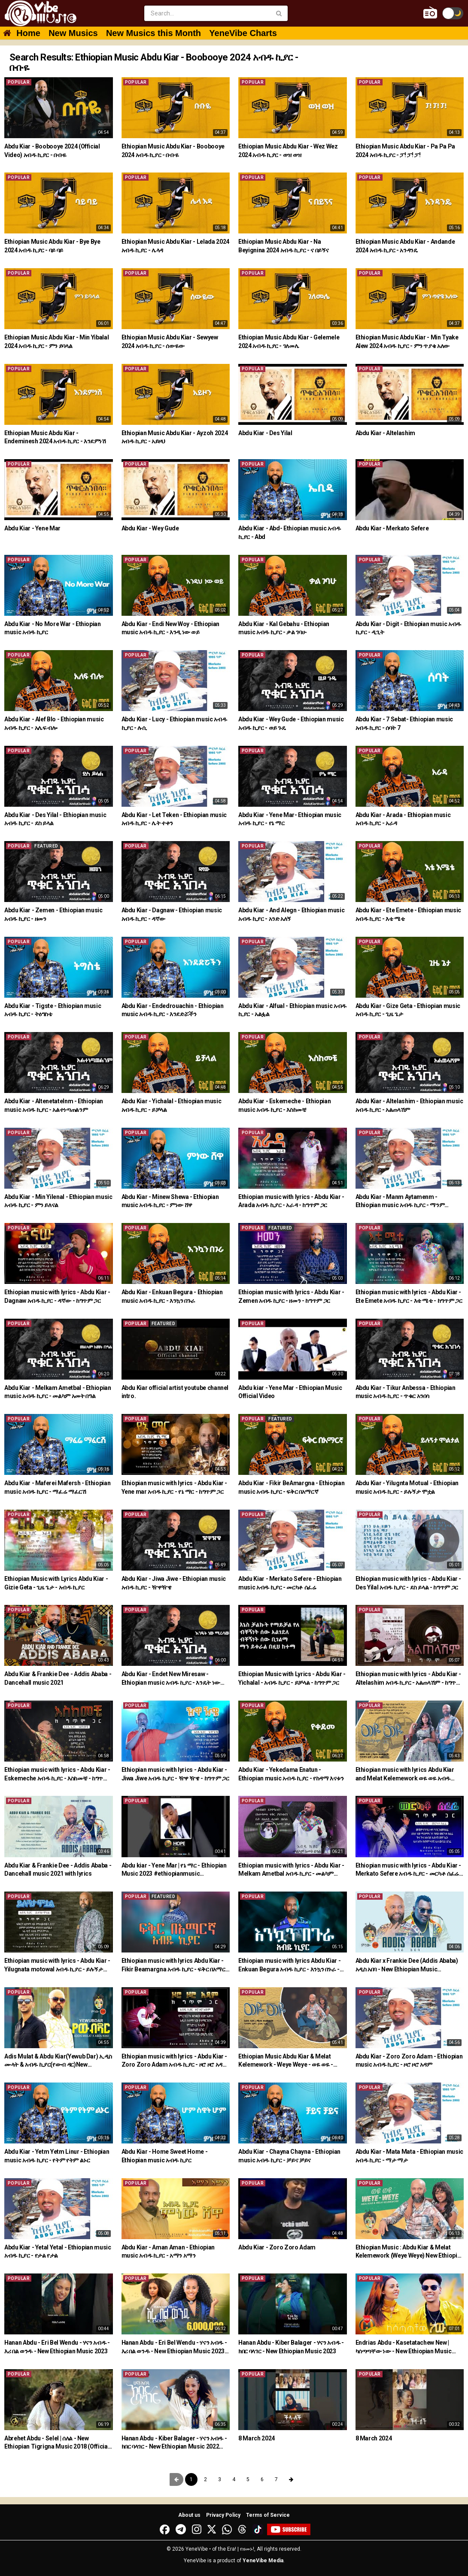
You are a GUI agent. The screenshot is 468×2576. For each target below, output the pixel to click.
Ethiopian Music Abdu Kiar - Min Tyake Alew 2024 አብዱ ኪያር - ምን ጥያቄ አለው (407, 341)
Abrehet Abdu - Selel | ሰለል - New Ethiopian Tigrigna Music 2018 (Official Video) (56, 2443)
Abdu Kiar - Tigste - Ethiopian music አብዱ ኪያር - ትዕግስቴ (52, 1010)
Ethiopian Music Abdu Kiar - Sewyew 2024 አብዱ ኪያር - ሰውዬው (170, 341)
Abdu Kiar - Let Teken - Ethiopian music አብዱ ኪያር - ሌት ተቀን (174, 819)
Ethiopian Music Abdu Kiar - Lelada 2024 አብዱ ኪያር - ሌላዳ (175, 246)
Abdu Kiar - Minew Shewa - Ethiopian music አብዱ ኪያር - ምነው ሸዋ (170, 1201)
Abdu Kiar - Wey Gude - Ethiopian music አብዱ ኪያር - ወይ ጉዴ (291, 723)
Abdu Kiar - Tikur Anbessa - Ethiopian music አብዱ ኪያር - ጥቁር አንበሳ (406, 1392)
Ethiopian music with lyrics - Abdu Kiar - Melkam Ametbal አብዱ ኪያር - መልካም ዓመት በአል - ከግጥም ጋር (291, 1870)
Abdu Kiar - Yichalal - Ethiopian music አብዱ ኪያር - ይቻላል (172, 1105)
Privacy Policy (223, 2515)
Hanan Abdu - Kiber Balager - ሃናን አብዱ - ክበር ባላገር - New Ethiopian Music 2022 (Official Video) (174, 2443)
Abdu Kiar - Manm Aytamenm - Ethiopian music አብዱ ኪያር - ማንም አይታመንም (400, 1201)
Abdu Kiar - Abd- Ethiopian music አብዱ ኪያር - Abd (289, 532)
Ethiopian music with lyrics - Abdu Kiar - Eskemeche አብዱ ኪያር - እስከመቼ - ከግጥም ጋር (57, 1774)
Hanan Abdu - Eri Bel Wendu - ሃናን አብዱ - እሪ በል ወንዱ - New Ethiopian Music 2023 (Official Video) (174, 2347)
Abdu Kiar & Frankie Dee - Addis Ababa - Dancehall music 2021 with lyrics (57, 1869)
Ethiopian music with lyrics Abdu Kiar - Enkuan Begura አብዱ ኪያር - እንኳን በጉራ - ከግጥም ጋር (289, 1965)
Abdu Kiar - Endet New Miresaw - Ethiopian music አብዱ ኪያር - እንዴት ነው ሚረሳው (171, 1679)
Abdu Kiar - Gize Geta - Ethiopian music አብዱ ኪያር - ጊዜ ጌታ (408, 1010)
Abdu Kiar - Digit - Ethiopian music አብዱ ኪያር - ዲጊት (408, 628)
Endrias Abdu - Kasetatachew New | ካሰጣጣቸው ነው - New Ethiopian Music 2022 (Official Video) (404, 2347)
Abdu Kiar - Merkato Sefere (392, 528)
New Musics (73, 33)
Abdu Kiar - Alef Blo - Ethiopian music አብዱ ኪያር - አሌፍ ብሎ (54, 723)
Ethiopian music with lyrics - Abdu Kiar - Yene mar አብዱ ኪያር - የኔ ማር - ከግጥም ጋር (175, 1487)
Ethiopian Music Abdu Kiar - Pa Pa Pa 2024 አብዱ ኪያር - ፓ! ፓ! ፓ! (405, 150)
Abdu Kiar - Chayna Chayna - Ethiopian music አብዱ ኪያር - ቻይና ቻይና (289, 2156)
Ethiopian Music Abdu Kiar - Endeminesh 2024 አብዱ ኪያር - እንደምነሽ (55, 437)
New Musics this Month (153, 33)
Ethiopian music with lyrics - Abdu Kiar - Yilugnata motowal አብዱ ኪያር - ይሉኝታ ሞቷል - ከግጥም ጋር (57, 1965)
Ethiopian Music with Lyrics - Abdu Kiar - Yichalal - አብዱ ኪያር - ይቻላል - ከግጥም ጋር (292, 1678)
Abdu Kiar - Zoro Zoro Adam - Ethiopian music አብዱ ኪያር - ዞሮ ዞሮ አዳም (409, 2060)
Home (28, 33)
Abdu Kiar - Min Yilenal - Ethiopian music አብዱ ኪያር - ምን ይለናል (58, 1201)
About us (189, 2515)
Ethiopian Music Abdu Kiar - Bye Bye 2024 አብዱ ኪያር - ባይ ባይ (52, 246)
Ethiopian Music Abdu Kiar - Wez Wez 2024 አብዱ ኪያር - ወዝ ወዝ (288, 150)
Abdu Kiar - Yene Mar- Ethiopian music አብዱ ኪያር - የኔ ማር (289, 819)
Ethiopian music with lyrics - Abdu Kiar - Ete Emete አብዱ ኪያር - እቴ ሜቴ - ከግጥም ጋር (409, 1296)
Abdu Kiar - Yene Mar (32, 528)
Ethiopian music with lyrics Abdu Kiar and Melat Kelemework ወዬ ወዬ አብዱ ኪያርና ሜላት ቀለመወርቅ (405, 1774)
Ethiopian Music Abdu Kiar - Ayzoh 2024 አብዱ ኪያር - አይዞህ (175, 437)
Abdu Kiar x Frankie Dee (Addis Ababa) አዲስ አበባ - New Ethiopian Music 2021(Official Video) (407, 1965)
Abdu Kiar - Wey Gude (150, 528)
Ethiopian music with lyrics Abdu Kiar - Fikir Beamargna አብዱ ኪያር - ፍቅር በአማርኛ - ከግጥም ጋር (176, 1965)
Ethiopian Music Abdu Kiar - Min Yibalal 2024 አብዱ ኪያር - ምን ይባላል (56, 341)
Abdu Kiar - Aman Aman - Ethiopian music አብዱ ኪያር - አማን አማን (168, 2251)
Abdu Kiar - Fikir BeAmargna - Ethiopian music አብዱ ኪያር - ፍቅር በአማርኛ (291, 1487)
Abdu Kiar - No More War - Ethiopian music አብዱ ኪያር (52, 628)
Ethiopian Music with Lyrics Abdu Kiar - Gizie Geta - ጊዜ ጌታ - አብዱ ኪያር (56, 1583)
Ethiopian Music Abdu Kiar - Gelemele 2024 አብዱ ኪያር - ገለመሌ (288, 341)
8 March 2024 (256, 2438)
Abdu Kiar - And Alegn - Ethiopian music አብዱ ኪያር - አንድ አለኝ (291, 914)
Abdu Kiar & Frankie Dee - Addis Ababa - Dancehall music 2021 (57, 1678)
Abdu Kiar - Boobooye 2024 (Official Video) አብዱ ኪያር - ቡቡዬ (52, 150)
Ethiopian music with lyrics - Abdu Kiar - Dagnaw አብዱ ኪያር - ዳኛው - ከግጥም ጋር (57, 1296)
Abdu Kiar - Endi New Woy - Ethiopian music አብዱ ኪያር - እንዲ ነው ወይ (170, 628)
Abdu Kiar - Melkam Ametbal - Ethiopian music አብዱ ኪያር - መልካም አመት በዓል (57, 1392)
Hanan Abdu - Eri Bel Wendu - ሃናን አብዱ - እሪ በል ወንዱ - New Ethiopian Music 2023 (57, 2347)
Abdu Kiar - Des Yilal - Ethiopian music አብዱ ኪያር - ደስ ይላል (55, 819)
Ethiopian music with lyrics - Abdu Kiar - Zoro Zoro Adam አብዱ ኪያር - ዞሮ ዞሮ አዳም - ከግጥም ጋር (175, 2061)
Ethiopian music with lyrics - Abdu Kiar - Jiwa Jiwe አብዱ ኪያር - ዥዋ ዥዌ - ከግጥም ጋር (175, 1774)
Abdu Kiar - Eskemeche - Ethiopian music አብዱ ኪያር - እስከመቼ (284, 1105)
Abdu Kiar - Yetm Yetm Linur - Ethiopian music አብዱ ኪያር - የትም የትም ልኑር (56, 2156)
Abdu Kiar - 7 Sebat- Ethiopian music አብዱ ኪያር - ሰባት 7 (404, 723)
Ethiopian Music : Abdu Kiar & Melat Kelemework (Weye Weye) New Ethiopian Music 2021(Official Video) (410, 2252)
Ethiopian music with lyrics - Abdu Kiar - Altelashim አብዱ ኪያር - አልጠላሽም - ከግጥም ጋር (409, 1679)
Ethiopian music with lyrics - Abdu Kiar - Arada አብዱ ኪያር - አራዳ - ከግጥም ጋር (291, 1201)
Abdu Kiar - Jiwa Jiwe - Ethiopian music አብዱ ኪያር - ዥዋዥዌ (174, 1583)
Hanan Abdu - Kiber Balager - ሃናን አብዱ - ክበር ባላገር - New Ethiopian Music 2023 (291, 2347)
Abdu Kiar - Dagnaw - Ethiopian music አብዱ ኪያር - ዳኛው (172, 914)
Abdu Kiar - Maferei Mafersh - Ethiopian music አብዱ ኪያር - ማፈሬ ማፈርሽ (57, 1487)
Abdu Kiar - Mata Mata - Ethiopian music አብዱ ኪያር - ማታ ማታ (409, 2156)
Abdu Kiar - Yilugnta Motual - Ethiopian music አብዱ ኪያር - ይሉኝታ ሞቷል (407, 1487)
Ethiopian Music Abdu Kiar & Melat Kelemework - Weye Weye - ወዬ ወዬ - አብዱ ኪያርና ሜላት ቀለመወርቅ (285, 2061)
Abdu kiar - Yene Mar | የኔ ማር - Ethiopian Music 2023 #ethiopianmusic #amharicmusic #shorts (174, 1870)
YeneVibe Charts (243, 33)
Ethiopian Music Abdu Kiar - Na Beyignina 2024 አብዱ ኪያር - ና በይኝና (283, 246)
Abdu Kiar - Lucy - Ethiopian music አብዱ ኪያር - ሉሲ (174, 723)
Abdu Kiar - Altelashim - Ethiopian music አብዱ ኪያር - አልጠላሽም (409, 1105)
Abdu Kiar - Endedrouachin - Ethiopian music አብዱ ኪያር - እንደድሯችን (173, 1010)
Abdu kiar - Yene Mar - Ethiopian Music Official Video (290, 1392)
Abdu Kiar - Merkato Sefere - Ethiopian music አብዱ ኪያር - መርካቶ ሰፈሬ (290, 1583)
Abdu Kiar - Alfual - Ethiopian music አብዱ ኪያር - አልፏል (292, 1010)
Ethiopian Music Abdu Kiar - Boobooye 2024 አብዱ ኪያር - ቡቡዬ (173, 150)
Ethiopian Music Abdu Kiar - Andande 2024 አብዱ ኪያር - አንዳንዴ (405, 246)
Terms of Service (268, 2515)
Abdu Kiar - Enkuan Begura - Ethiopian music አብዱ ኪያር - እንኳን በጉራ (172, 1296)
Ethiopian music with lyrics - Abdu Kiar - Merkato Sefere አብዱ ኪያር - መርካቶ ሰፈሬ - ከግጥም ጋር (409, 1870)
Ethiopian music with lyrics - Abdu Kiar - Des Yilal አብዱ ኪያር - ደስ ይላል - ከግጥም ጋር (409, 1583)
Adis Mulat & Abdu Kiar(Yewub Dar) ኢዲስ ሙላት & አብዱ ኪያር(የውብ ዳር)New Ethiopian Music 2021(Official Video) (58, 2061)
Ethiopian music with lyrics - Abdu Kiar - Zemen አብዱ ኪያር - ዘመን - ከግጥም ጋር (291, 1296)
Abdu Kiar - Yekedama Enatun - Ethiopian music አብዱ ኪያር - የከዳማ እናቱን (291, 1774)
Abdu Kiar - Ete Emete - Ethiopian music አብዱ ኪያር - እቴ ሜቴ (408, 914)
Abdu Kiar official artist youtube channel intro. (175, 1392)
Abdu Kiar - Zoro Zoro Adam (277, 2247)
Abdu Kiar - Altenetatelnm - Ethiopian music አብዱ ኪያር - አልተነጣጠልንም (53, 1105)
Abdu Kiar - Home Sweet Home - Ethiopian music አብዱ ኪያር (165, 2156)
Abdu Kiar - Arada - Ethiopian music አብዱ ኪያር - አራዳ (403, 819)
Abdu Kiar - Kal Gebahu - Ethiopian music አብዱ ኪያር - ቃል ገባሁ (283, 628)
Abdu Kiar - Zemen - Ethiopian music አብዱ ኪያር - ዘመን (53, 914)
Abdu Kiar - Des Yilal (265, 433)
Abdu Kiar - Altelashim (385, 433)
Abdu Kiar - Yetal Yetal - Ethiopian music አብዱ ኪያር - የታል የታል (57, 2251)
